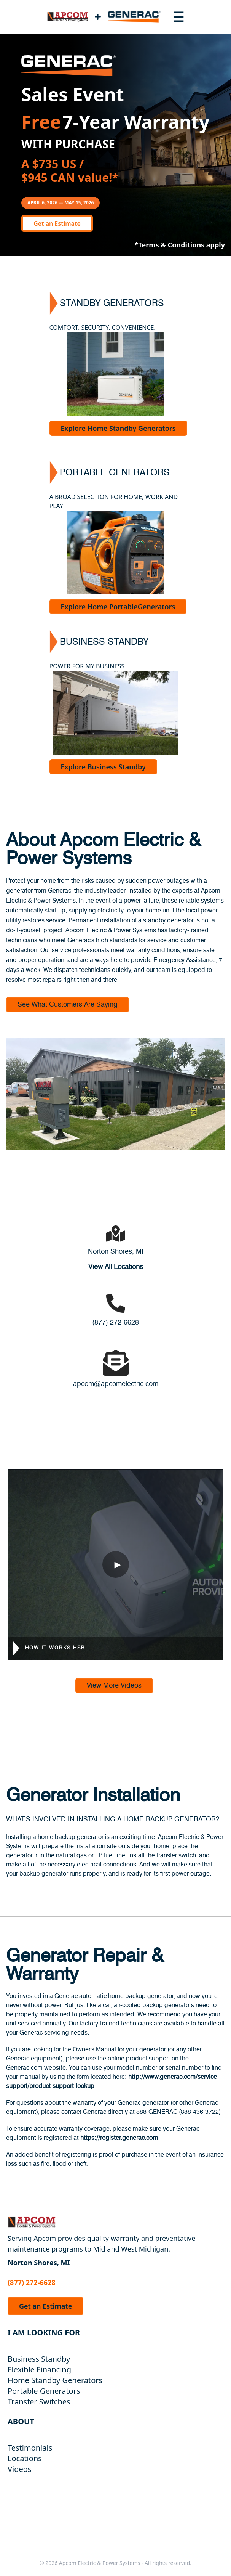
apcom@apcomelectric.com (115, 1384)
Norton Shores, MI (115, 1251)
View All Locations (115, 1267)
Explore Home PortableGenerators (118, 606)
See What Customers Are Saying (68, 1004)
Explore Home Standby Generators (118, 428)
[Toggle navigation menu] (178, 16)
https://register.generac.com (119, 2138)
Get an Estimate (57, 223)
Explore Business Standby (103, 766)
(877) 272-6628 (115, 1322)
